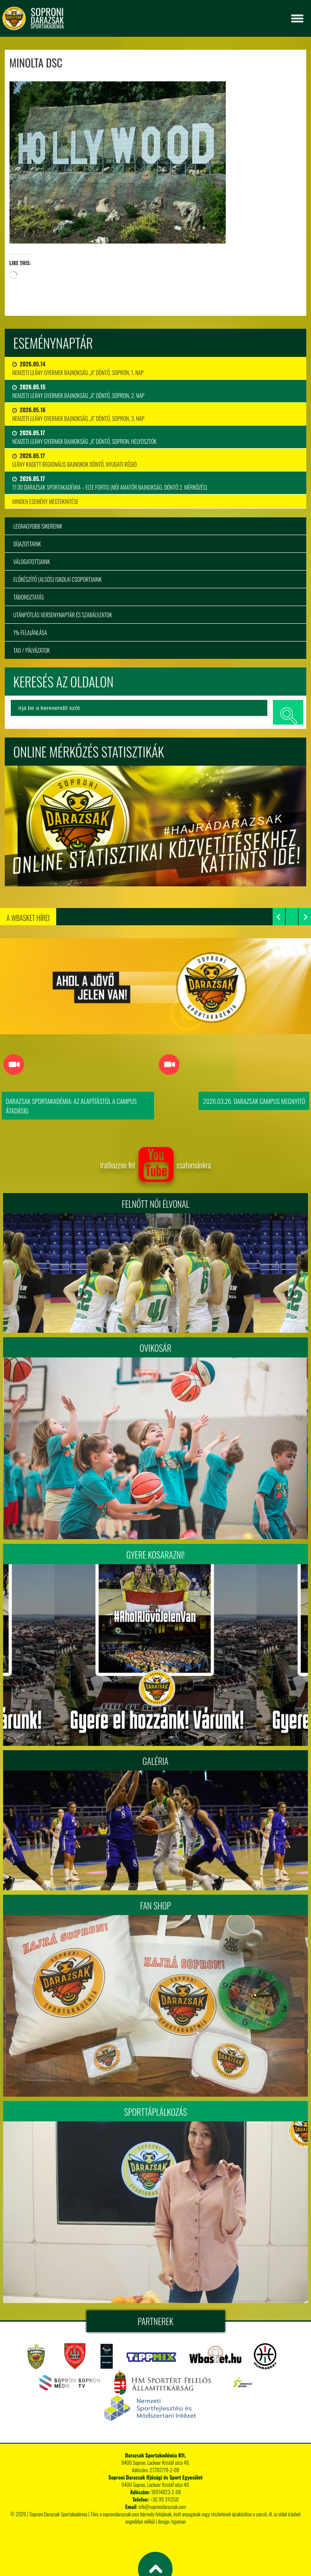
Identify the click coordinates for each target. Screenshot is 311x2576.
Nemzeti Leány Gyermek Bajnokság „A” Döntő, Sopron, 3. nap (78, 414)
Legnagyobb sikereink (37, 526)
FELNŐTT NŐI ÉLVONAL (155, 1203)
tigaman (178, 2521)
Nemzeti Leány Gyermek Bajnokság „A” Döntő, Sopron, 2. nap (78, 391)
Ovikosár (155, 1347)
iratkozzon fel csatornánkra (155, 1164)
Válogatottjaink (31, 561)
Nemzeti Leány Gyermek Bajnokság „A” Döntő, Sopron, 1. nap (78, 368)
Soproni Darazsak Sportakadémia (58, 2514)
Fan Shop (155, 1905)
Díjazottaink (27, 543)
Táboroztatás (28, 597)
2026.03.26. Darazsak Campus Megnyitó (254, 1101)
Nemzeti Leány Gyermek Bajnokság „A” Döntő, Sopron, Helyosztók (84, 437)
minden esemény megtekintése (45, 501)
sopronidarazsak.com (121, 2514)
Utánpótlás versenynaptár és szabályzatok (62, 614)
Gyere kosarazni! (155, 1554)
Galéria (156, 1761)
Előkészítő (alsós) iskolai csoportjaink (57, 579)
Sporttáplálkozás (155, 2111)
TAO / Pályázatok (31, 650)
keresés (288, 712)
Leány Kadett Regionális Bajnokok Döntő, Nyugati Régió (74, 459)
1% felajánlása (30, 632)
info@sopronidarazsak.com (162, 2506)
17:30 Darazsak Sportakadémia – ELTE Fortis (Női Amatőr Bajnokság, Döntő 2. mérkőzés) (109, 482)
